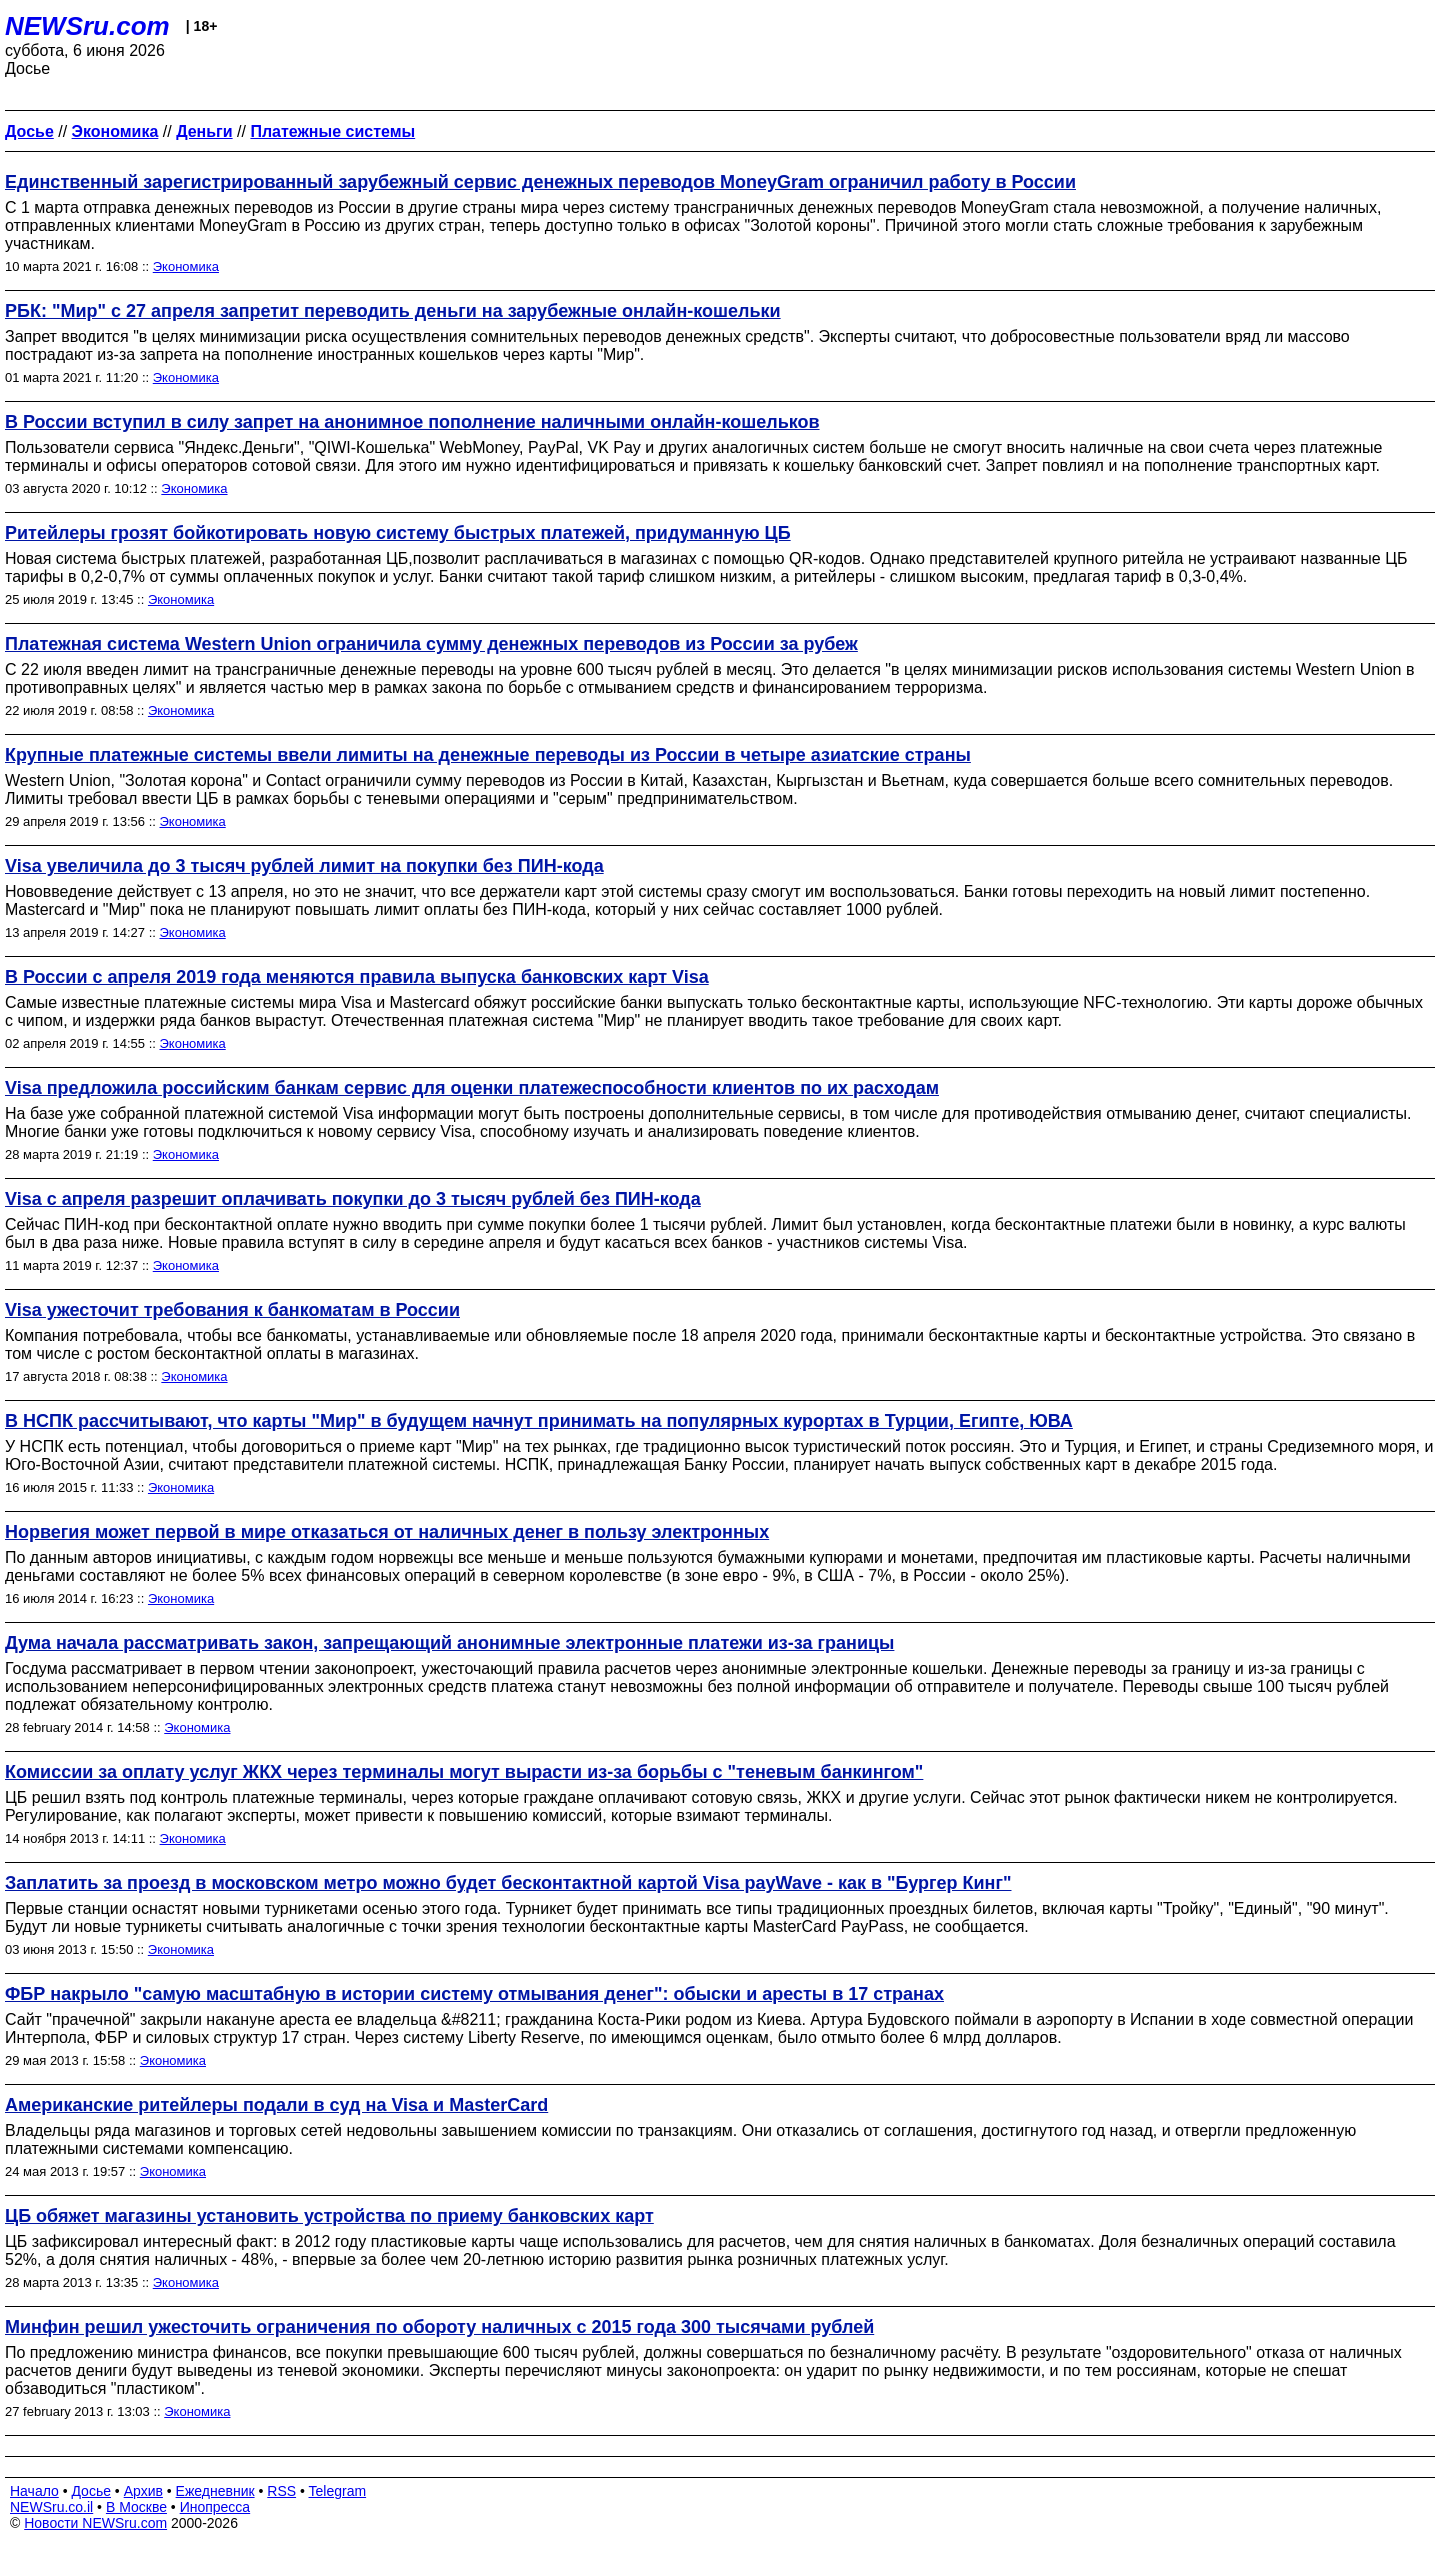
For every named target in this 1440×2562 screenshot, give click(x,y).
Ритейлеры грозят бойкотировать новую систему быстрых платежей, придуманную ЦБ (398, 533)
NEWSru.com (87, 26)
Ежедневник (215, 2491)
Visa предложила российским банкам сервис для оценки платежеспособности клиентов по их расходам (472, 1088)
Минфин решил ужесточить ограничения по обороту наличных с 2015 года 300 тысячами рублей (439, 2327)
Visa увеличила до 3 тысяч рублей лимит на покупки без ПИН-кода (304, 866)
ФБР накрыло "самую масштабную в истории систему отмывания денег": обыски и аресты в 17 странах (474, 1994)
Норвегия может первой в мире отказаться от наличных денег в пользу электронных (387, 1532)
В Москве (136, 2507)
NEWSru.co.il (51, 2507)
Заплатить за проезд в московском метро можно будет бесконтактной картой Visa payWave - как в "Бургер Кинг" (508, 1883)
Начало (34, 2491)
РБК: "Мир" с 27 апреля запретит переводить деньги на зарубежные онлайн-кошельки (393, 311)
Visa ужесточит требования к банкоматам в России (232, 1310)
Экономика (186, 266)
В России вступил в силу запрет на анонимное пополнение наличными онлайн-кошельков (412, 422)
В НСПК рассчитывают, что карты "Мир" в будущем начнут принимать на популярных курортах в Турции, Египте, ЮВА (539, 1421)
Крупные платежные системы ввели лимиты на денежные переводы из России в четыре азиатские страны (488, 755)
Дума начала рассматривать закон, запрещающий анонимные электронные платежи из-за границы (449, 1643)
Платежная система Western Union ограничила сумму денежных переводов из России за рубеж (431, 644)
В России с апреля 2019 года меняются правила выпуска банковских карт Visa (357, 977)
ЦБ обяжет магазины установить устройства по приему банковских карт (329, 2216)
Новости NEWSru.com (95, 2523)
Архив (143, 2491)
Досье (91, 2491)
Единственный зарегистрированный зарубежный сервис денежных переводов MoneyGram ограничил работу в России (540, 182)
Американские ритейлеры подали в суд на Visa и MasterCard (276, 2105)
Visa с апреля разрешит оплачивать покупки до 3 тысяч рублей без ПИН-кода (353, 1199)
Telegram (338, 2491)
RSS (281, 2491)
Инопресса (215, 2507)
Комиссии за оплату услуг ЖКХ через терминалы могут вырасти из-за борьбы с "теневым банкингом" (464, 1772)
